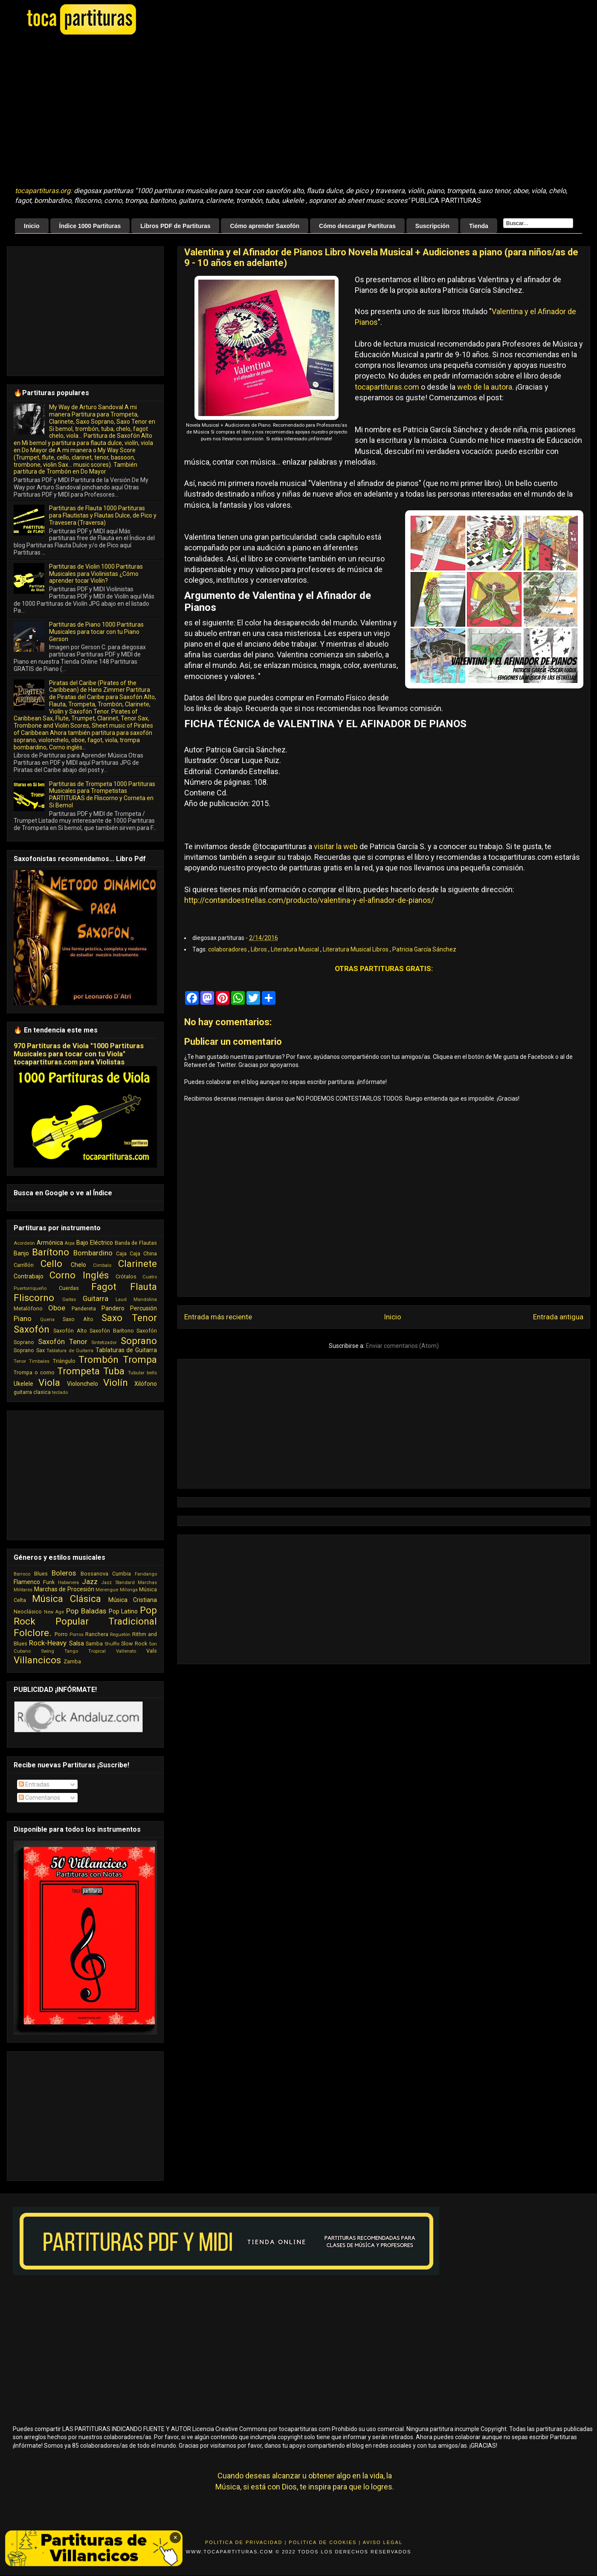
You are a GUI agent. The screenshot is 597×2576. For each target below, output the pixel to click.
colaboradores (228, 949)
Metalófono (28, 1308)
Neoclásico (28, 1611)
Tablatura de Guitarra (69, 1350)
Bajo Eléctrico (94, 1242)
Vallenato (126, 1651)
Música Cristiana (132, 1599)
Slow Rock (134, 1643)
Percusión (143, 1308)
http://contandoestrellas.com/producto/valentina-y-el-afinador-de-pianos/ (309, 900)
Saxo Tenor (129, 1317)
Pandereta (84, 1308)
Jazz (90, 1581)
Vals (151, 1651)
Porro (61, 1634)
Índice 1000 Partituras (90, 226)
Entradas (34, 1784)
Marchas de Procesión (64, 1589)
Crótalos (126, 1276)
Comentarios (39, 1797)
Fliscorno (34, 1297)
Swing (47, 1651)
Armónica (50, 1242)
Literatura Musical (295, 949)
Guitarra (95, 1298)
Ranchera (96, 1634)
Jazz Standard (117, 1582)
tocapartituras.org (42, 191)
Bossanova (94, 1573)
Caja (121, 1253)
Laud (121, 1299)
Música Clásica (66, 1598)
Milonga (129, 1590)
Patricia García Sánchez (424, 949)
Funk (49, 1582)
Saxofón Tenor (62, 1341)
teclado (60, 1392)
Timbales (39, 1361)
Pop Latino (123, 1611)
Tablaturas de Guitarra (126, 1350)
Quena (47, 1319)
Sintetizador (104, 1342)
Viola (49, 1382)
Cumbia (121, 1573)
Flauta (143, 1286)
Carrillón (24, 1265)
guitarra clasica (32, 1392)
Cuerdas (69, 1288)
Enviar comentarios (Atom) (402, 1345)
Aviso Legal (383, 2542)
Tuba (114, 1370)
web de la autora (484, 386)
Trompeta (78, 1370)
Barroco (22, 1574)
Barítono (50, 1252)
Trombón (98, 1359)
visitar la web (336, 846)
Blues (41, 1573)
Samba (94, 1643)
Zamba (72, 1661)
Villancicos (37, 1659)
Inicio (32, 226)
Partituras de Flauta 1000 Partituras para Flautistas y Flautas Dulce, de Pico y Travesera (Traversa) (102, 515)
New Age (54, 1612)
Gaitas (69, 1299)
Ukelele (23, 1383)
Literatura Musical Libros (356, 949)
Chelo (78, 1264)
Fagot (103, 1286)
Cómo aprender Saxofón (264, 226)
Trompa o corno (34, 1372)
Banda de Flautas (136, 1243)
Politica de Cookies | (325, 2542)
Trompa (140, 1359)
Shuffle (111, 1644)
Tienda (478, 226)
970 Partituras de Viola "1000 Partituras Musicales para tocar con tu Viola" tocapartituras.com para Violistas (79, 1054)
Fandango (146, 1574)
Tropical (97, 1651)
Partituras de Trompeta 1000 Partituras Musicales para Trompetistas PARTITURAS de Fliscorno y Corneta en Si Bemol (102, 795)
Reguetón (120, 1634)
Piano (23, 1318)
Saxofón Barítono (111, 1330)
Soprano (139, 1340)
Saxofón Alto (70, 1330)
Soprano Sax (29, 1350)
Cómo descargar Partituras (357, 226)
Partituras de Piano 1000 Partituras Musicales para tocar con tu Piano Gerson (96, 631)
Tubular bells (142, 1373)
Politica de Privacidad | (246, 2542)
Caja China (143, 1253)
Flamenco (27, 1582)
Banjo (21, 1253)
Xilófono (145, 1383)
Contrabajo (28, 1276)
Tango (71, 1651)
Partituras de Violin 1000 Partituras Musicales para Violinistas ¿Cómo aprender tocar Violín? (96, 573)
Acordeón (24, 1243)
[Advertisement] (129, 111)
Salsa (76, 1643)
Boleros (64, 1573)
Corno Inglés (79, 1275)
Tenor (20, 1361)
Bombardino (93, 1253)
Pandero (113, 1308)
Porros (77, 1634)
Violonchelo (82, 1383)
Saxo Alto (78, 1319)
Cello (51, 1263)
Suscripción (432, 226)
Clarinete (137, 1263)
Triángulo (64, 1361)
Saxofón (31, 1329)
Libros (259, 949)
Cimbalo (102, 1265)
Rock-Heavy (48, 1643)
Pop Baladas (86, 1611)
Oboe (56, 1308)
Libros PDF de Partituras (175, 226)
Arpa (69, 1243)
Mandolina (145, 1299)
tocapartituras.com (387, 386)
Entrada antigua (558, 1317)
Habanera (68, 1582)
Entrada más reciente (218, 1317)
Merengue (107, 1590)
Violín (115, 1382)
